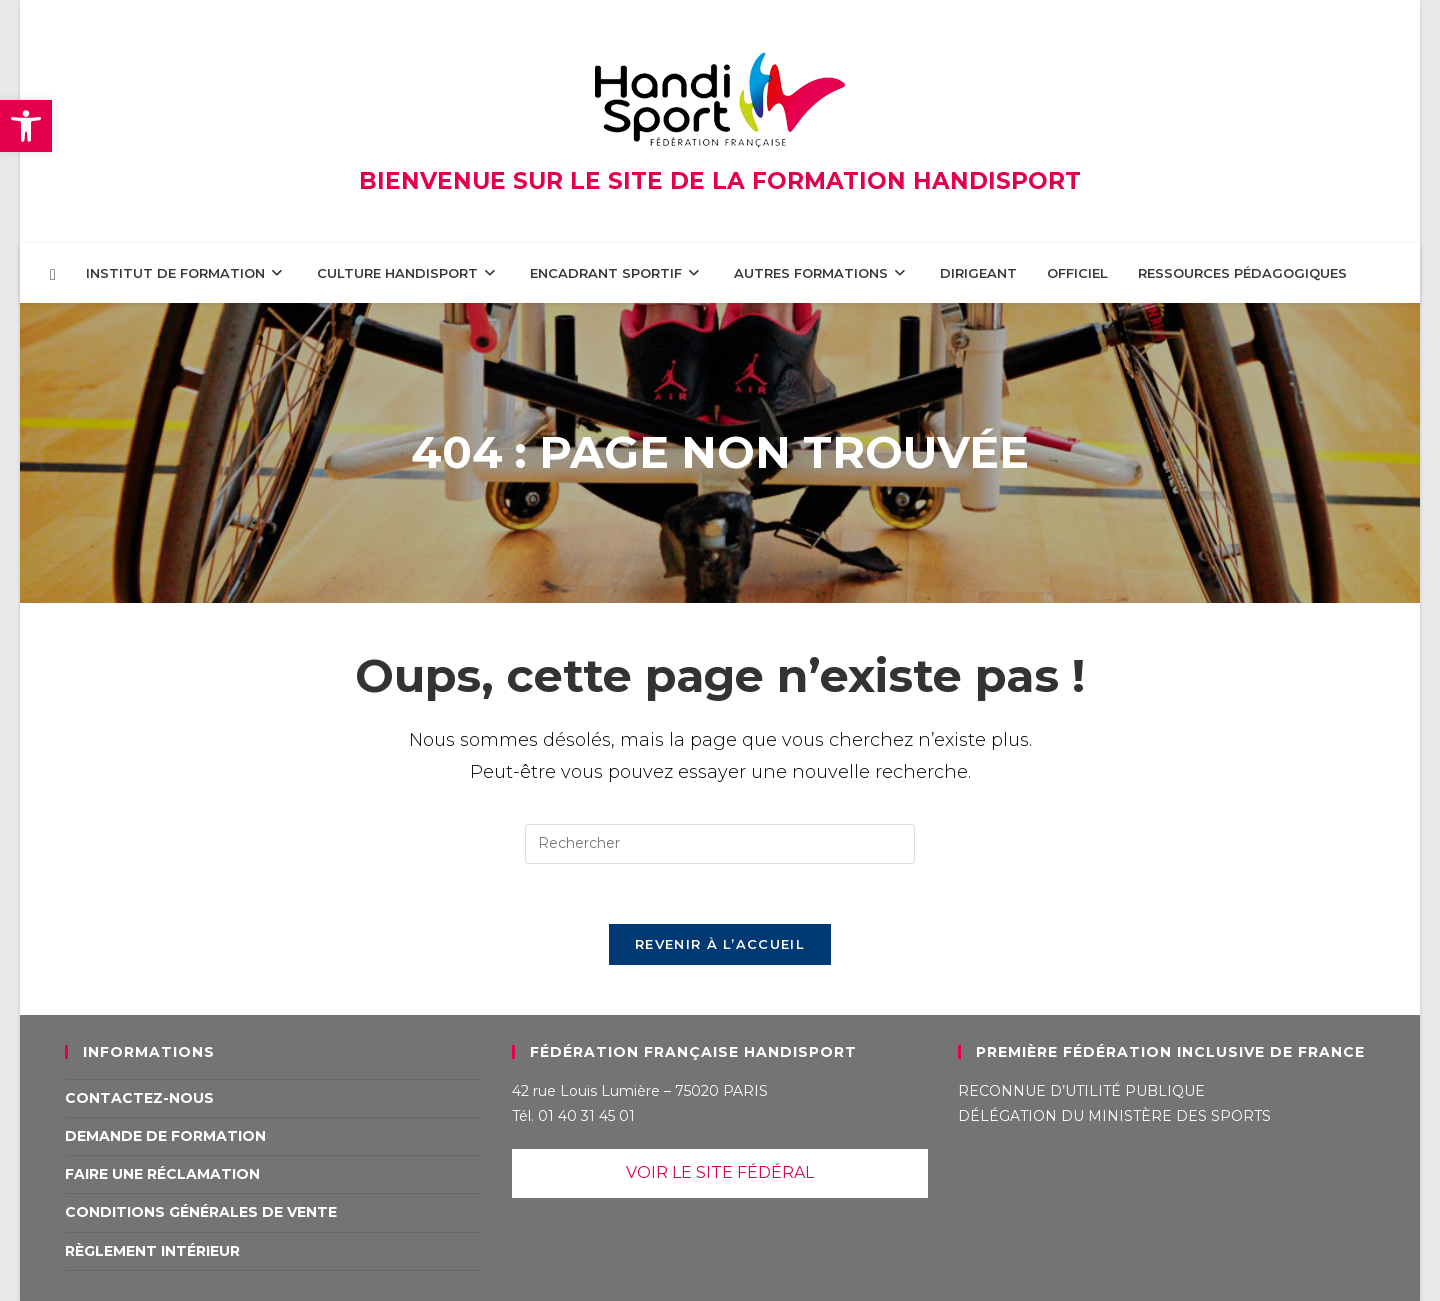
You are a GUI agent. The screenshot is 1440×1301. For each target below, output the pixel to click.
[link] (26, 126)
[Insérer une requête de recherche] (720, 844)
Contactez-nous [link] (139, 1098)
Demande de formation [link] (165, 1136)
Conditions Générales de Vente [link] (201, 1212)
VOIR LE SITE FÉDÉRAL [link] (720, 1172)
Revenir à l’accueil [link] (720, 944)
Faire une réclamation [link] (162, 1174)
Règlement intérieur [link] (152, 1251)
